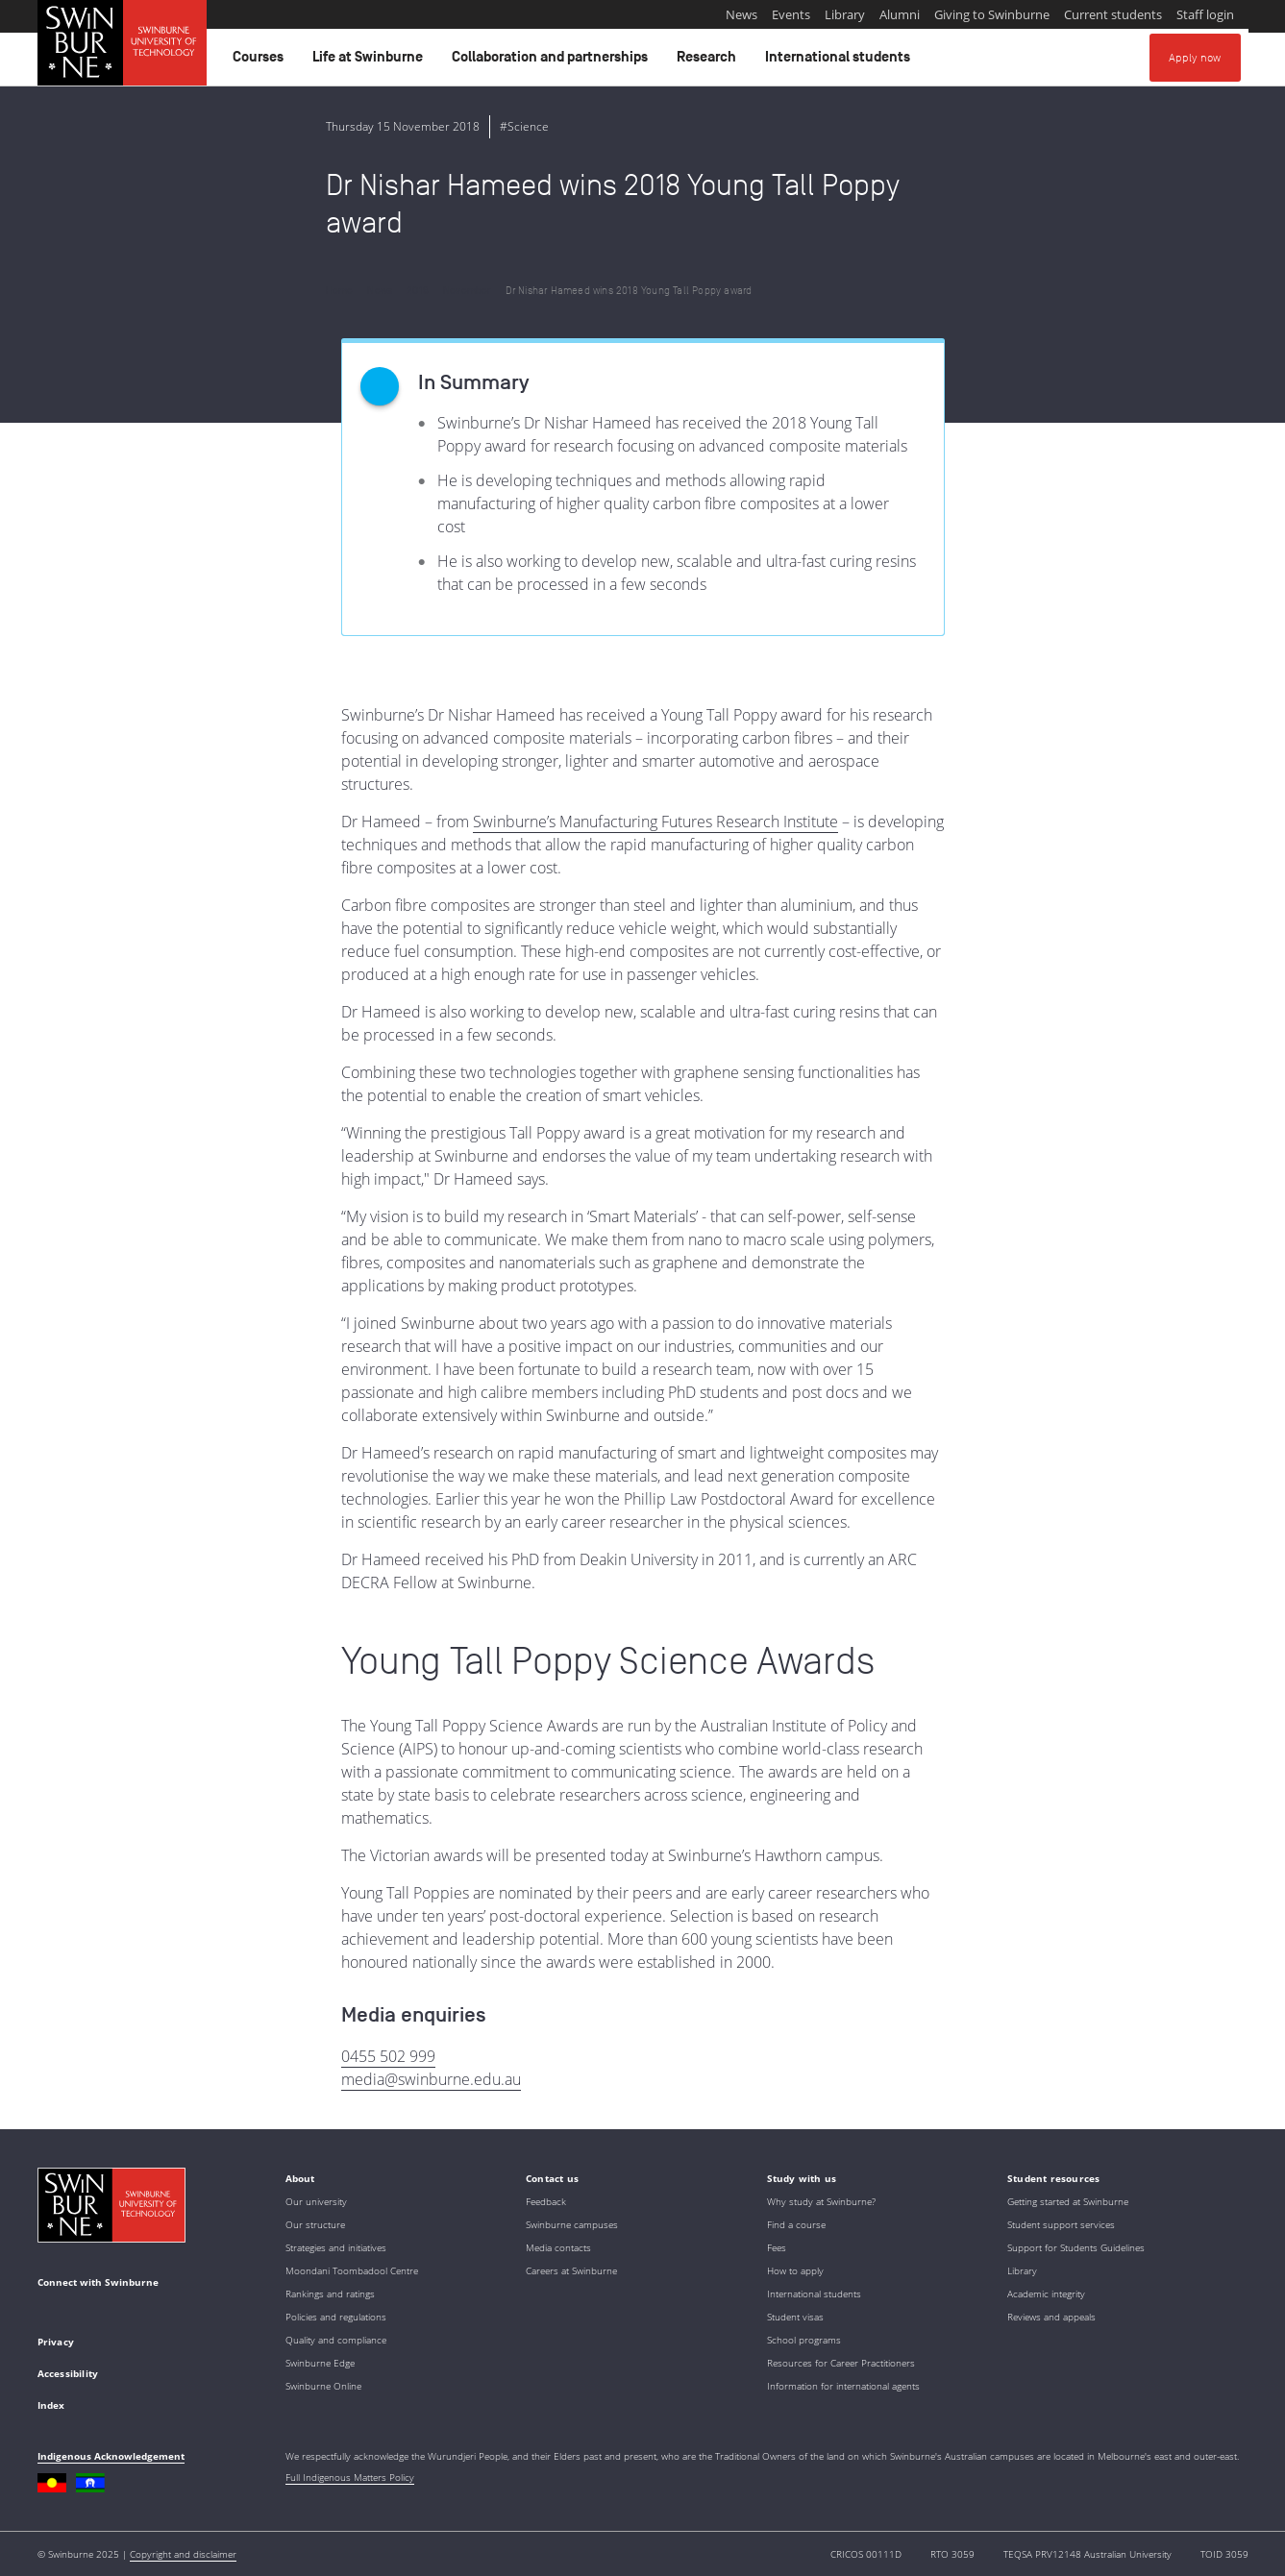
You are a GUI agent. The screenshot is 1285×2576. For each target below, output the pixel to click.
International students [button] (840, 61)
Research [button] (709, 61)
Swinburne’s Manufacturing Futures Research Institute (655, 821)
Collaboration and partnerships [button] (553, 61)
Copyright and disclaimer (183, 2554)
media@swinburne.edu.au (431, 2079)
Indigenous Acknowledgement (111, 2456)
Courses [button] (261, 61)
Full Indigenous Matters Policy (349, 2477)
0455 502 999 (388, 2056)
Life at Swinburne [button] (370, 61)
